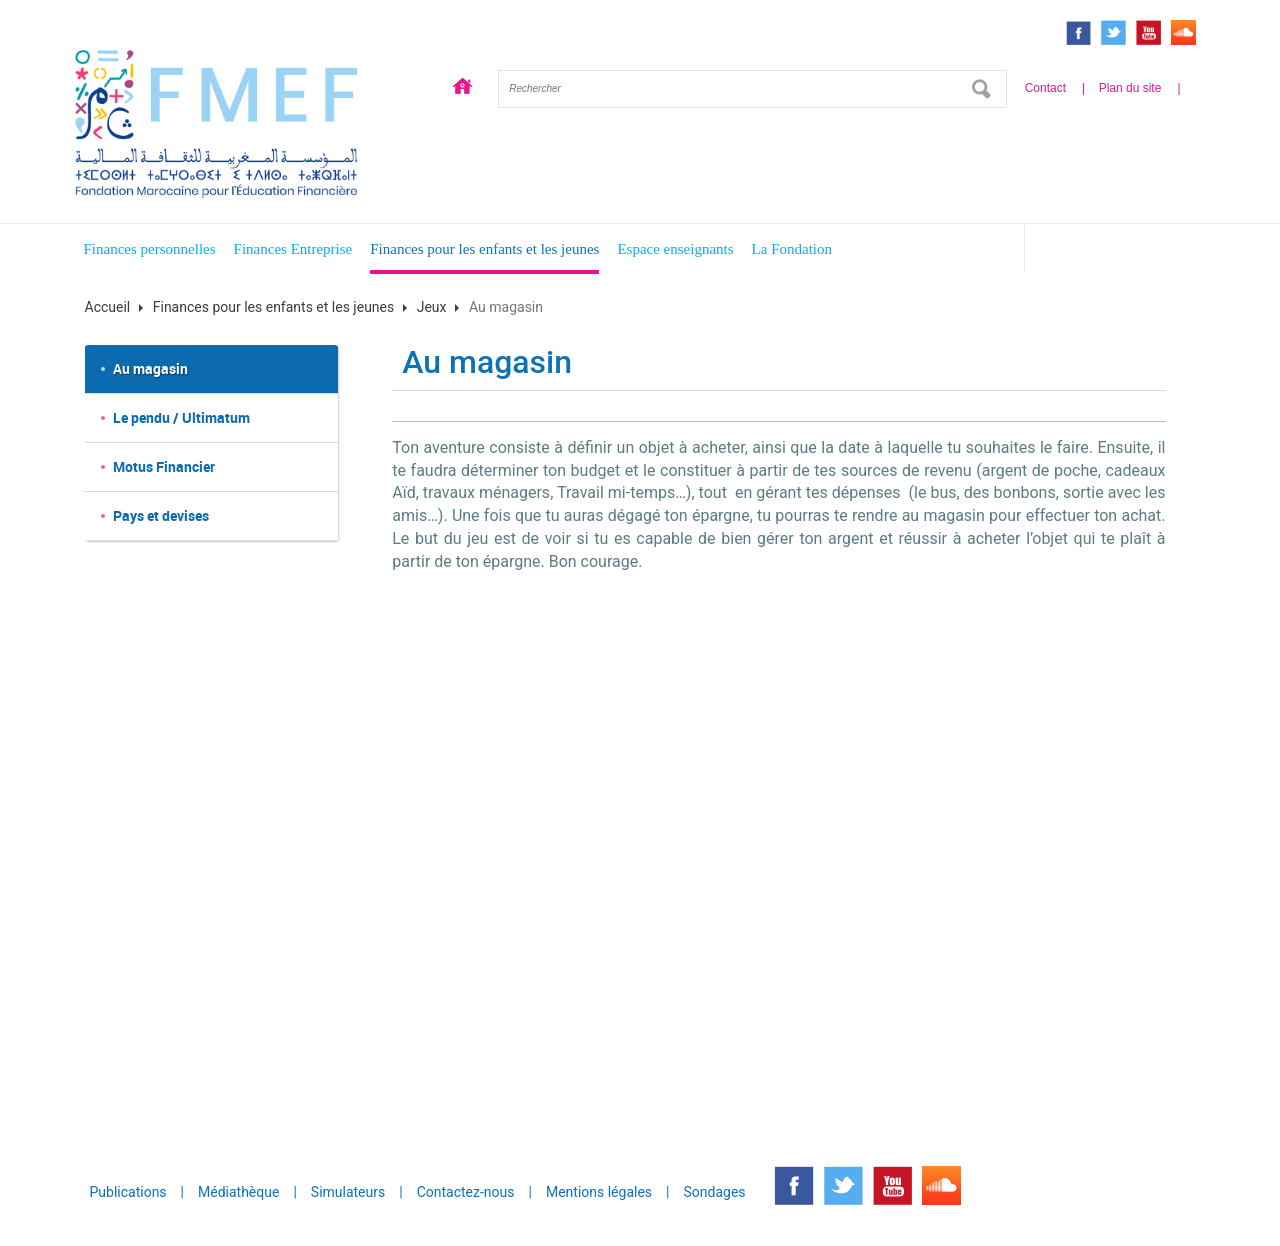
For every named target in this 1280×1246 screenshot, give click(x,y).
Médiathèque (238, 1192)
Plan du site (1130, 88)
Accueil (463, 89)
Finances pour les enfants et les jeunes (484, 249)
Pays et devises (161, 515)
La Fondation (792, 249)
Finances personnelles (150, 249)
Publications (128, 1192)
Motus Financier (164, 466)
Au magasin (150, 368)
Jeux (432, 307)
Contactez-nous (466, 1192)
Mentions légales (599, 1192)
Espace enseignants (675, 249)
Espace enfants (1123, 251)
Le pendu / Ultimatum (181, 417)
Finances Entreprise (293, 249)
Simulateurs (348, 1192)
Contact (1045, 88)
